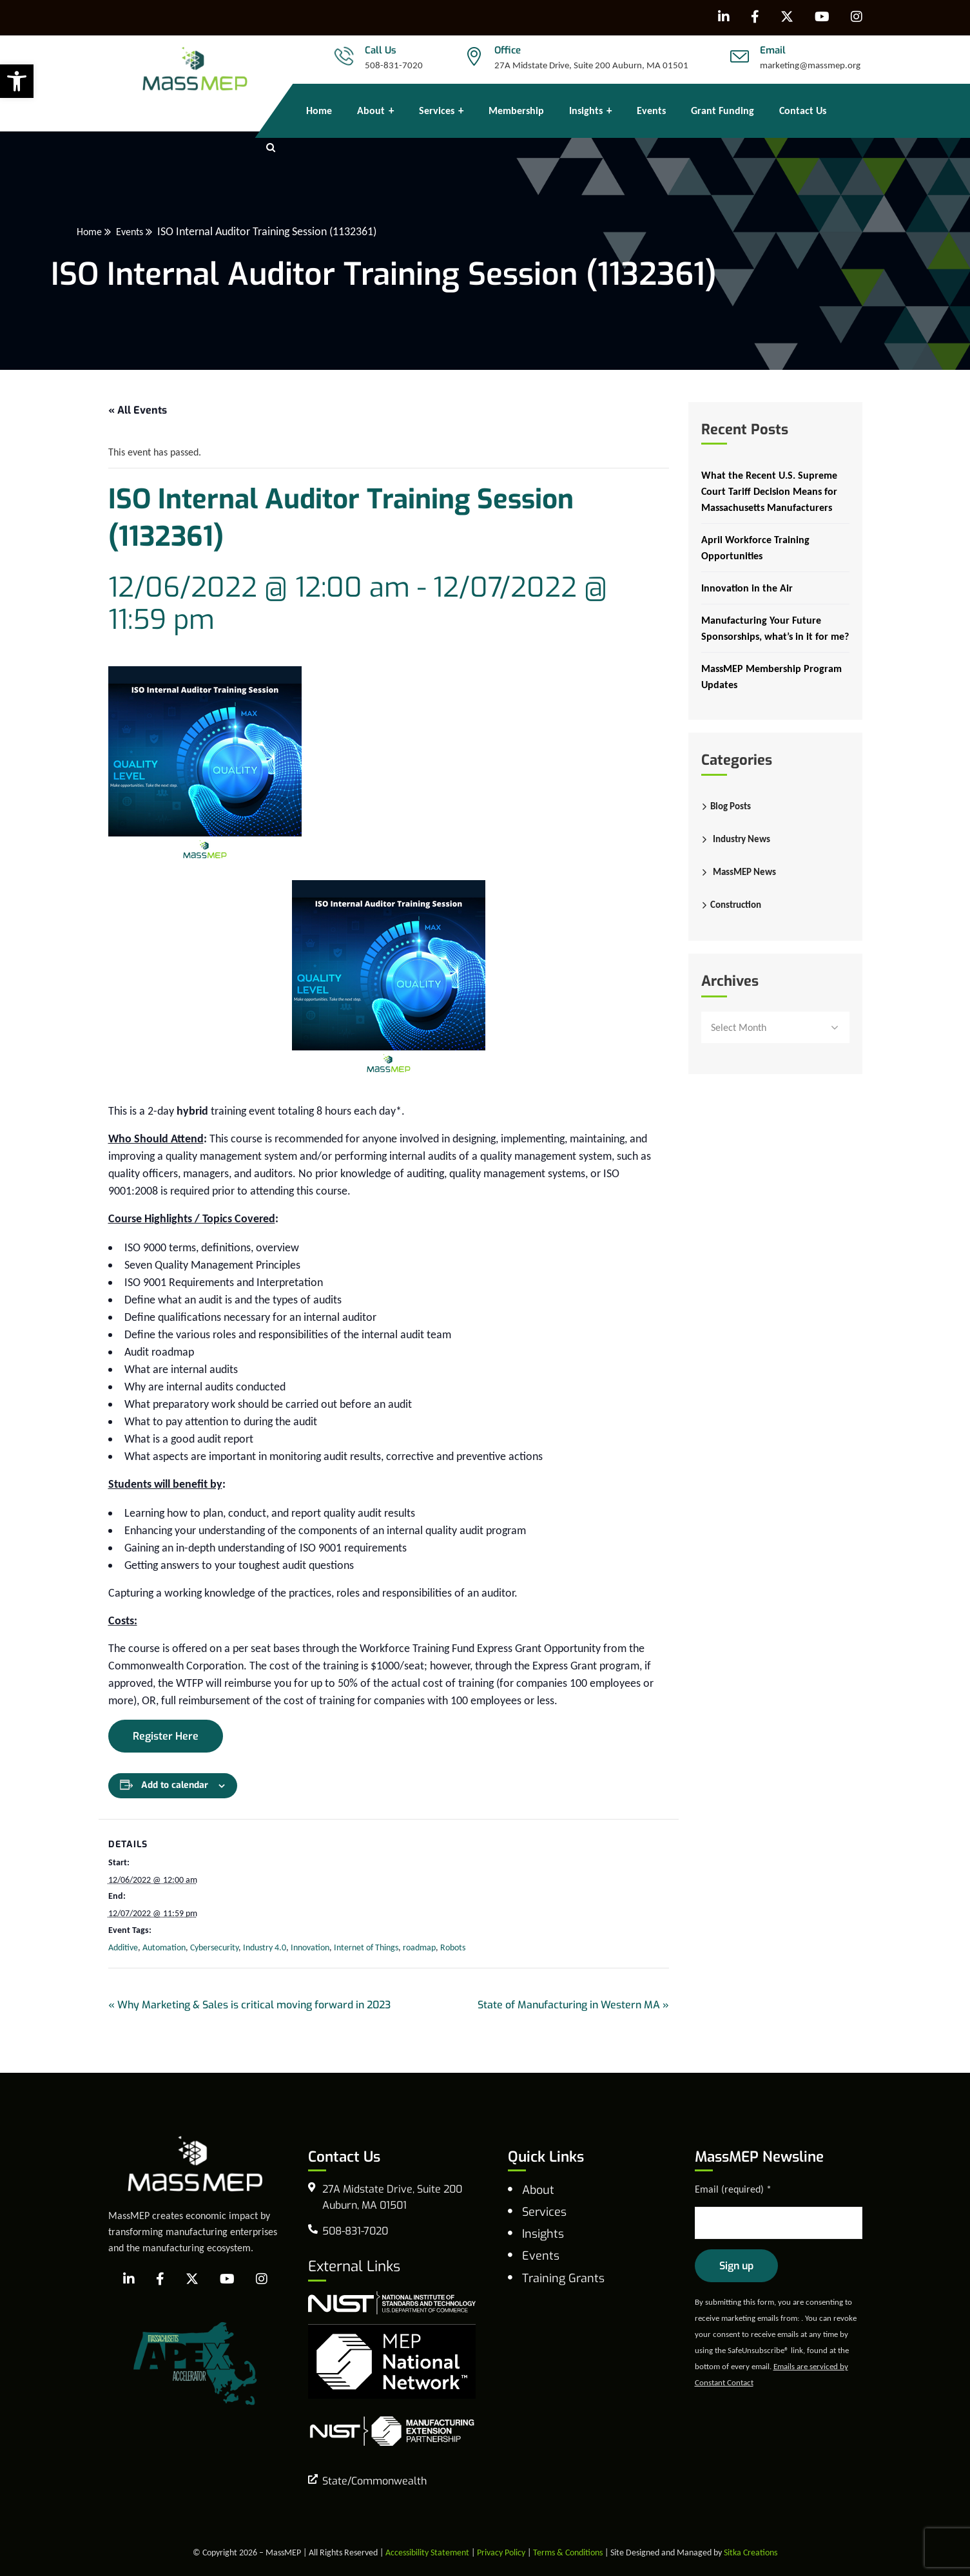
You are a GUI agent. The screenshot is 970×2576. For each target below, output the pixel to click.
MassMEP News (744, 872)
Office (507, 50)
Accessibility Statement (427, 2552)
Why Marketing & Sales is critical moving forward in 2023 (249, 2005)
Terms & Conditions (568, 2552)
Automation (164, 1947)
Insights (543, 2234)
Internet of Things (366, 1947)
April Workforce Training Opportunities (755, 547)
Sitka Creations (750, 2552)
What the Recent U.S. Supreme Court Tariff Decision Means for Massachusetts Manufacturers (769, 491)
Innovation (310, 1947)
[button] (17, 81)
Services (544, 2212)
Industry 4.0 (264, 1947)
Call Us (380, 50)
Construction (735, 904)
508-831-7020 (394, 65)
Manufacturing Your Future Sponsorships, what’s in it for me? (775, 628)
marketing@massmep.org (810, 65)
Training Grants (563, 2278)
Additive (123, 1947)
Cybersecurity (214, 1947)
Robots (452, 1947)
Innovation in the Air (747, 588)
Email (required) (733, 2189)
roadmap (419, 1947)
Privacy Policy (501, 2552)
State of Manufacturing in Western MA (573, 2005)
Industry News (741, 839)
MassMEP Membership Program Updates (771, 676)
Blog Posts (730, 806)
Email (773, 50)
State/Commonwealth (374, 2481)
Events (192, 231)
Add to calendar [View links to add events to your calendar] (174, 1785)
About (538, 2190)
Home (148, 231)
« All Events (137, 410)
